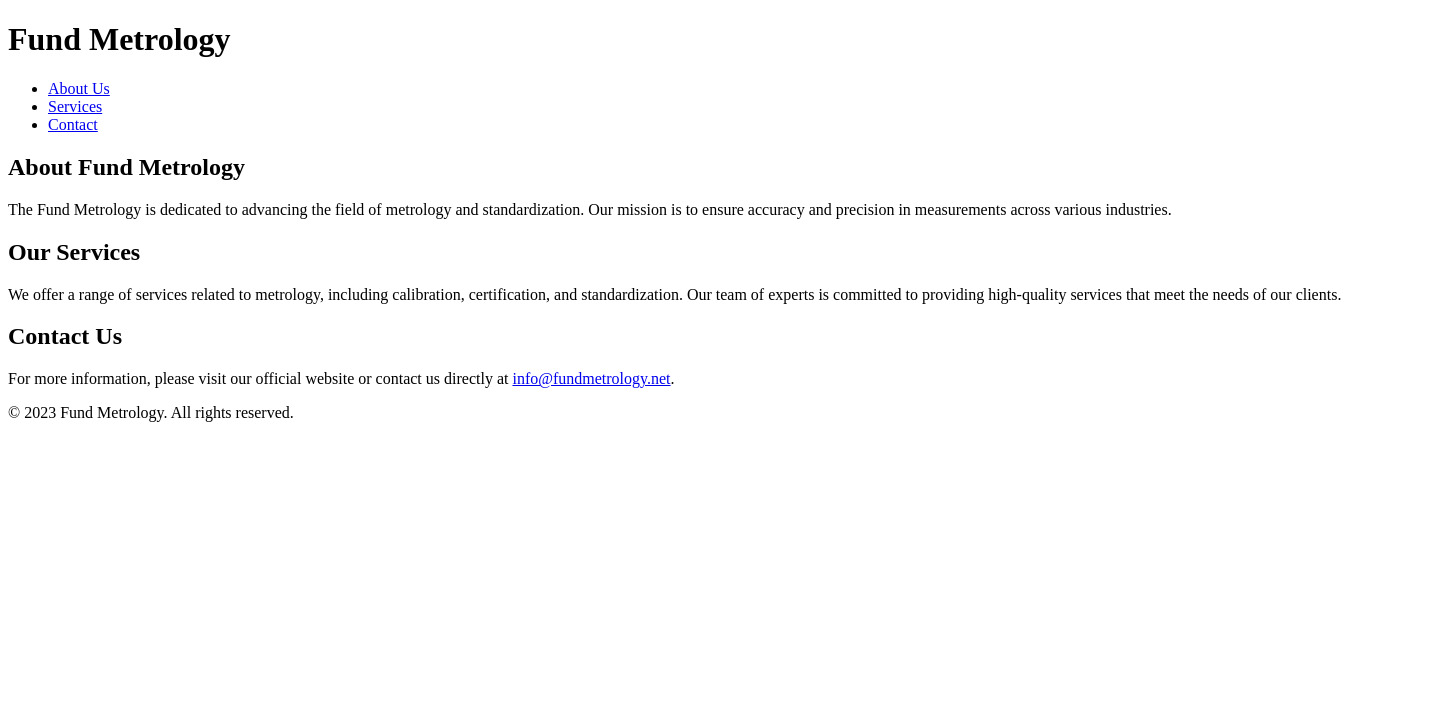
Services (75, 106)
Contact (73, 124)
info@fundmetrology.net (591, 378)
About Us (79, 88)
